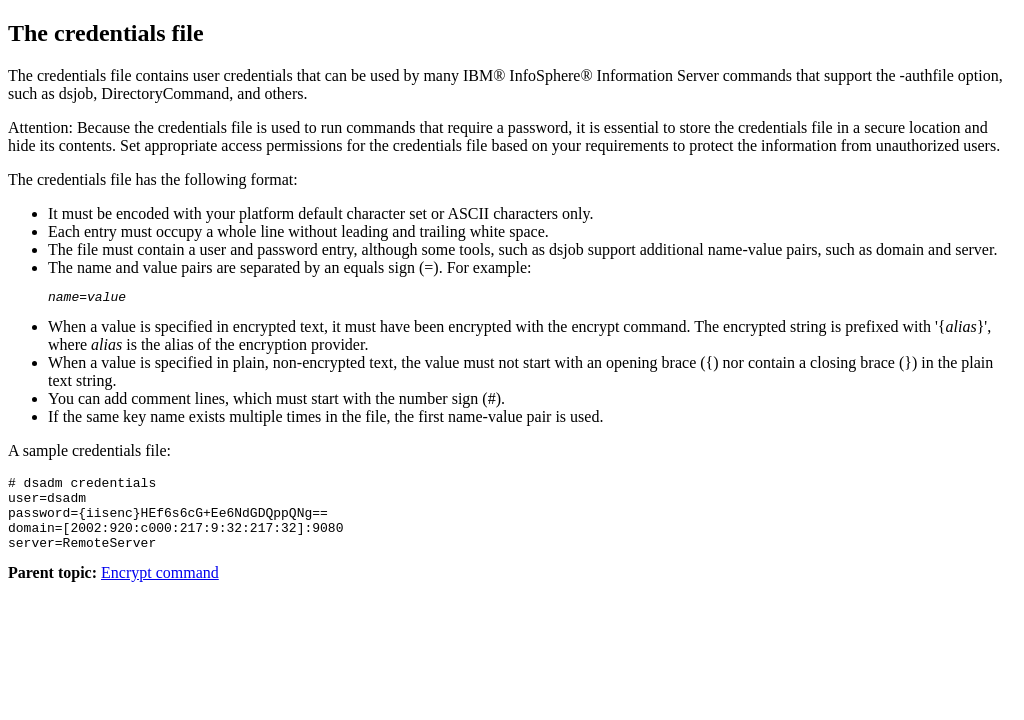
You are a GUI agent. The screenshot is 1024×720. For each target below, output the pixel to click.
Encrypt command (160, 590)
